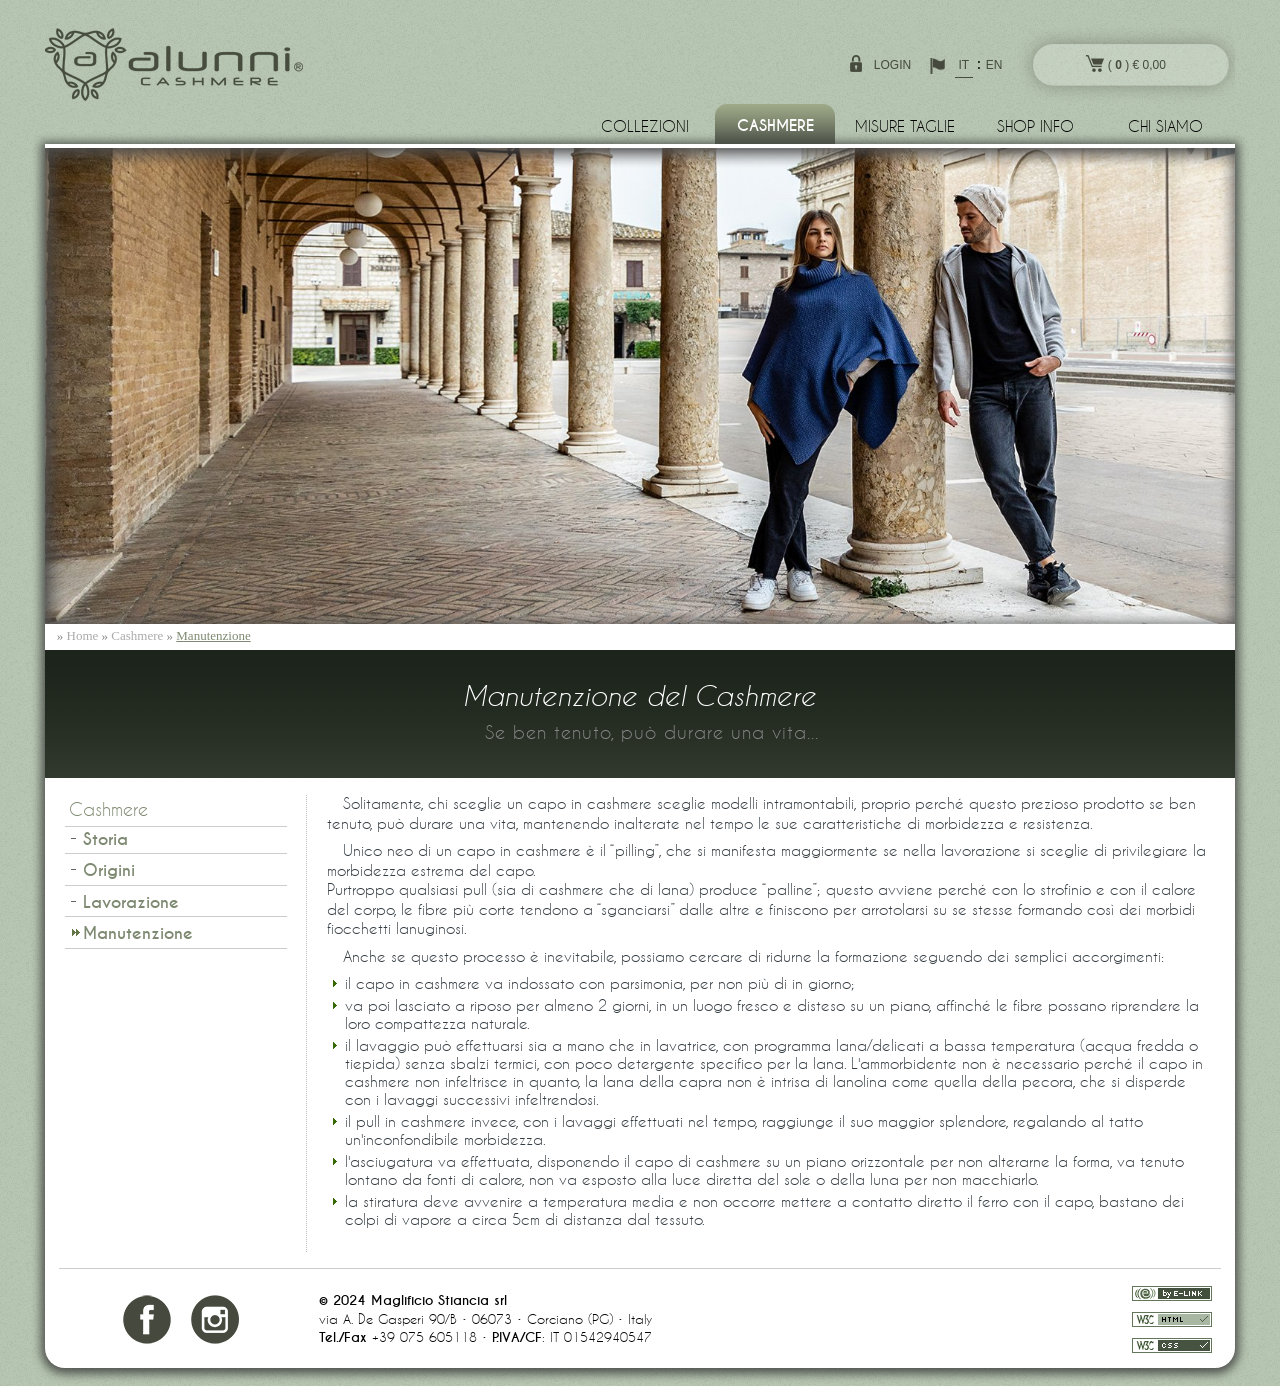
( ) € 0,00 (1125, 63)
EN (994, 65)
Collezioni (645, 126)
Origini (109, 870)
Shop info (1035, 126)
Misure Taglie (905, 126)
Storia (105, 839)
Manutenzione (213, 635)
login (892, 65)
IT (963, 65)
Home (83, 635)
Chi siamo (1165, 126)
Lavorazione (131, 902)
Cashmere (775, 126)
